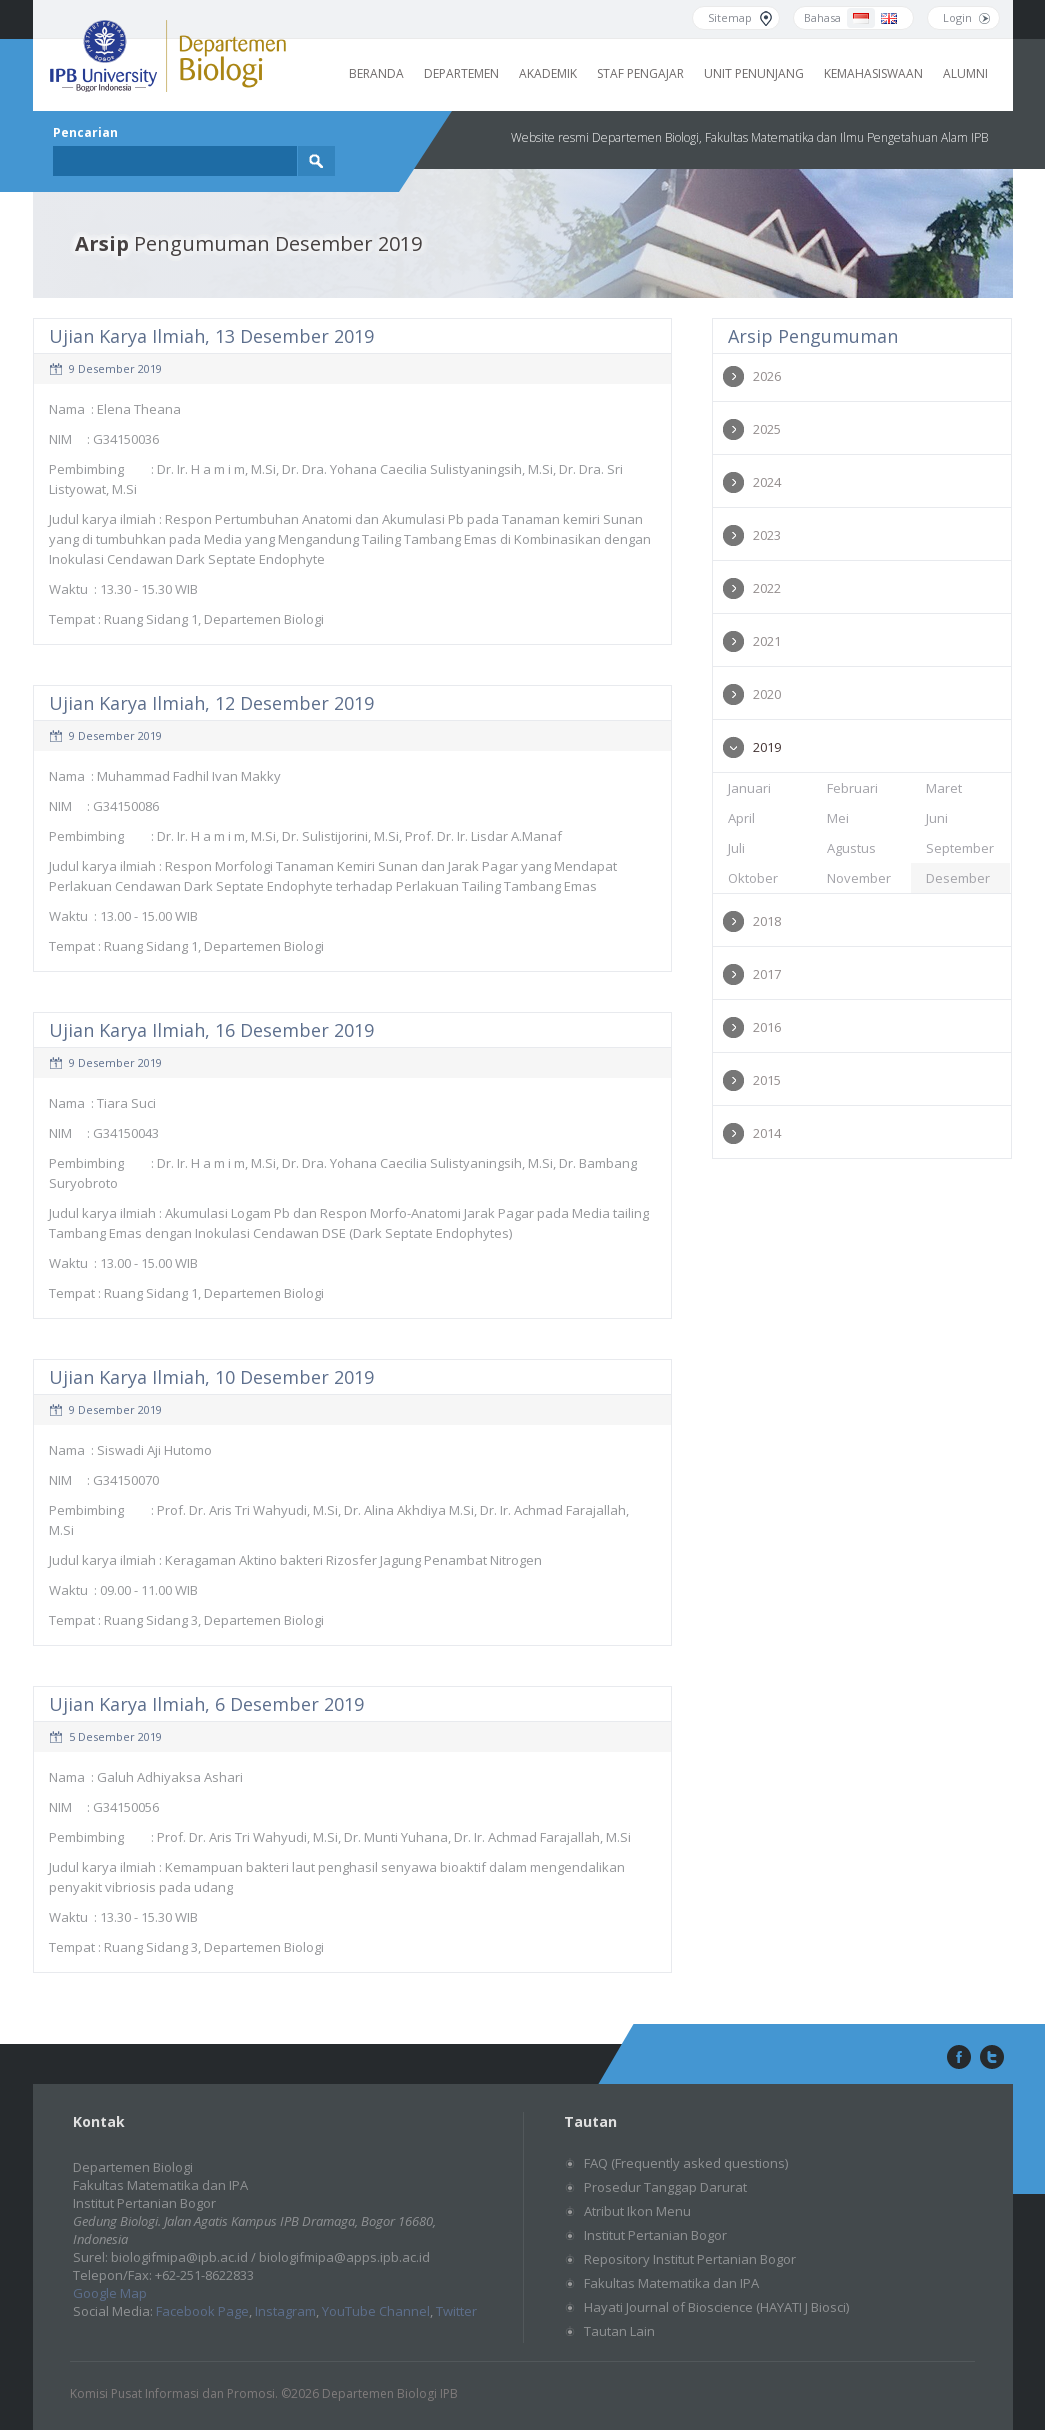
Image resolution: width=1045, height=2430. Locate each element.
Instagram (285, 2311)
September (960, 848)
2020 (767, 694)
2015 (767, 1080)
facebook (957, 2058)
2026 (767, 376)
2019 (767, 747)
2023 (767, 535)
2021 (767, 641)
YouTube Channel (376, 2311)
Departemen (461, 73)
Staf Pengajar (640, 73)
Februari (852, 788)
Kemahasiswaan (873, 73)
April (741, 818)
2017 (767, 974)
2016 (767, 1027)
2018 (767, 921)
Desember (958, 878)
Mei (838, 818)
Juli (736, 848)
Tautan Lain (619, 2331)
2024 (767, 482)
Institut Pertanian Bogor (655, 2235)
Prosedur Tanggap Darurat (665, 2187)
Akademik (548, 73)
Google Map (110, 2293)
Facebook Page (202, 2311)
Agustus (851, 848)
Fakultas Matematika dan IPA (671, 2283)
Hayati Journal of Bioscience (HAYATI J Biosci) (716, 2307)
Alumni (965, 73)
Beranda (376, 73)
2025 (767, 429)
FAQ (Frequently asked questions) (686, 2163)
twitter (992, 2058)
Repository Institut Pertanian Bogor (690, 2259)
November (859, 878)
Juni (937, 818)
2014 (767, 1133)
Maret (944, 788)
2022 (767, 588)
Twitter (456, 2311)
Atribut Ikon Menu (637, 2211)
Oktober (753, 878)
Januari (749, 788)
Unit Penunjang (754, 73)
